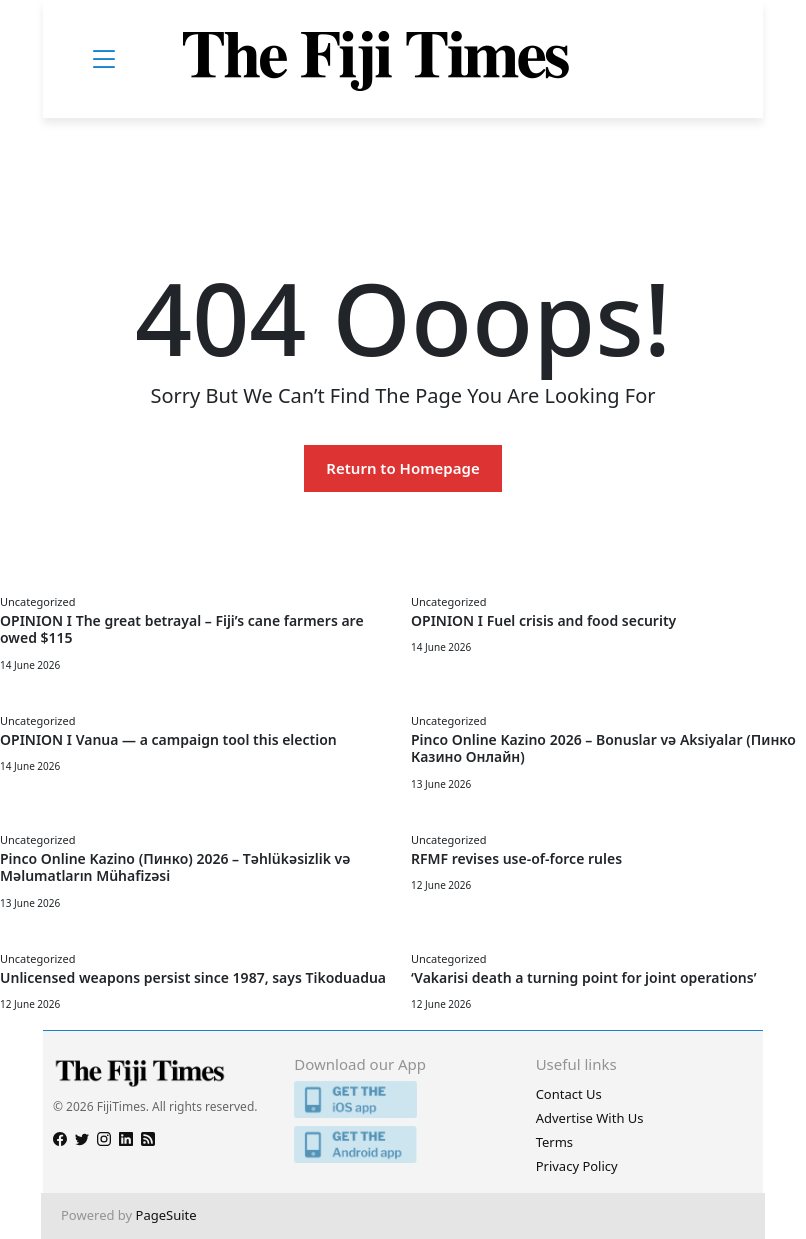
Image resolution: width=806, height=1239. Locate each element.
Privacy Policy (577, 1166)
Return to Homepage (402, 468)
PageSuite (166, 1215)
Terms (554, 1142)
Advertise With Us (590, 1118)
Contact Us (569, 1094)
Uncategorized (37, 601)
